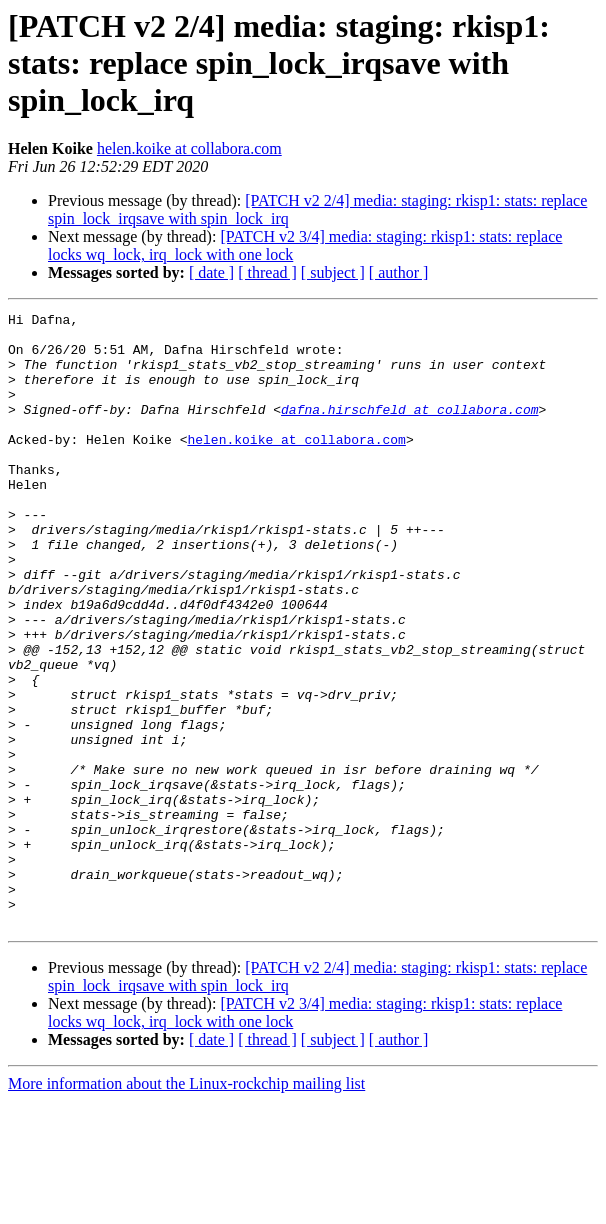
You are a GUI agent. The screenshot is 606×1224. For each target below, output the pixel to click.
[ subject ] (333, 272)
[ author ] (399, 272)
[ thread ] (267, 272)
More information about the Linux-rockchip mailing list (186, 1206)
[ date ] (211, 272)
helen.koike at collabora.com (189, 148)
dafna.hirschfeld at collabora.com (409, 430)
